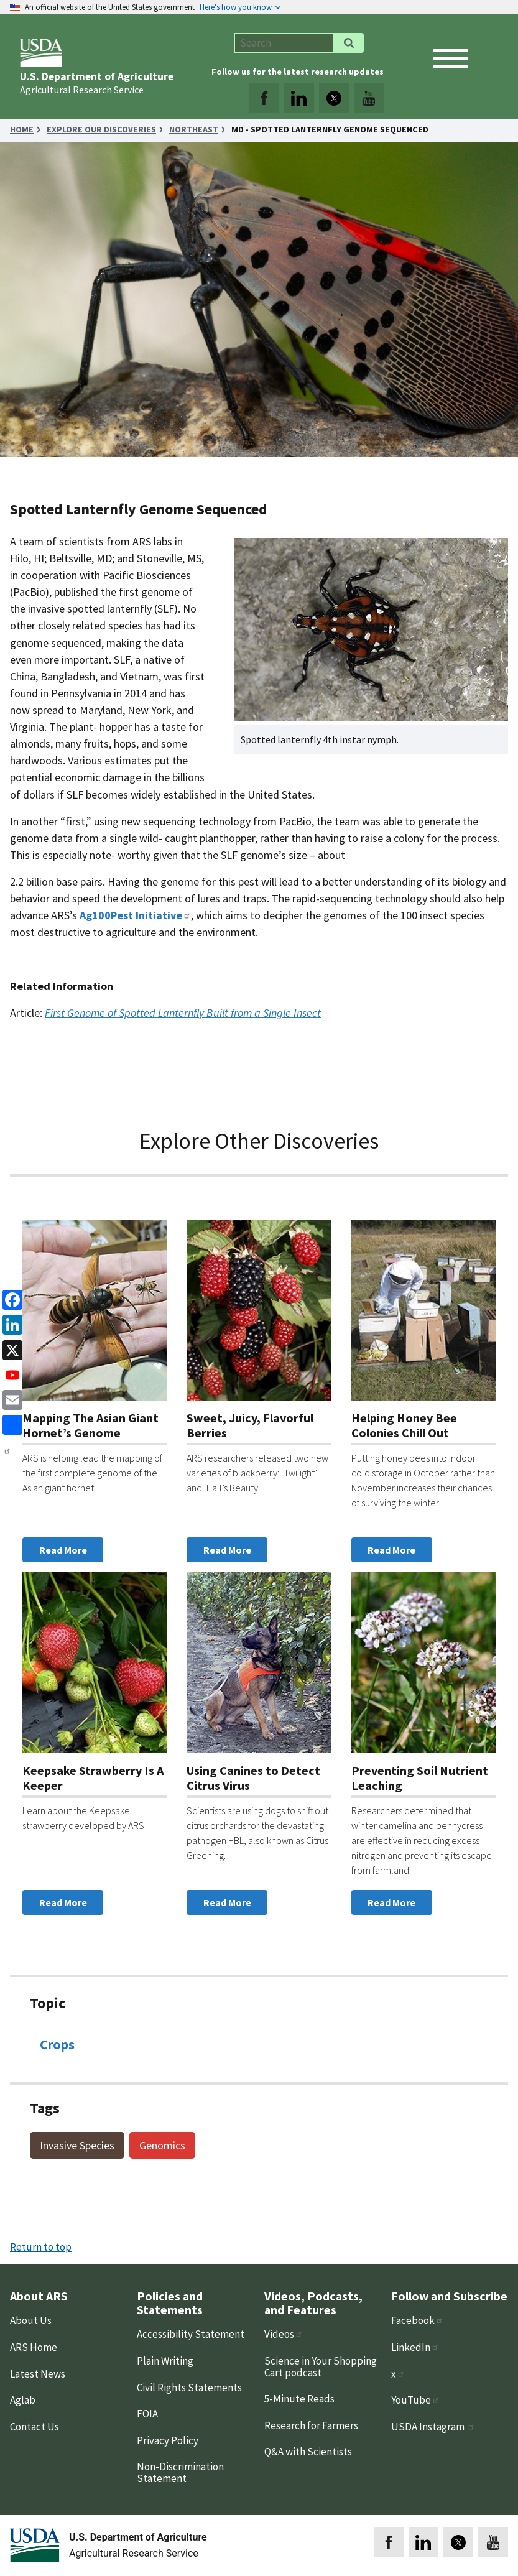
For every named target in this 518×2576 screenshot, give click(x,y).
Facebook (417, 2320)
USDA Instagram (433, 2427)
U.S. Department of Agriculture (96, 76)
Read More (63, 1550)
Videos (283, 2334)
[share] (10, 1424)
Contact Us (34, 2427)
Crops (57, 2044)
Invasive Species (77, 2145)
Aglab (22, 2400)
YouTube (415, 2400)
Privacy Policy (167, 2440)
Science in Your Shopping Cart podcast (320, 2366)
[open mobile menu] (450, 58)
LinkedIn (415, 2347)
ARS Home (33, 2347)
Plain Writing (165, 2361)
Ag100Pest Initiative (135, 915)
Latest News (37, 2374)
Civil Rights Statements (189, 2387)
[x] (10, 1349)
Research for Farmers (311, 2425)
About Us (31, 2320)
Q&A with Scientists (308, 2451)
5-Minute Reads (299, 2399)
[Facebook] (10, 1299)
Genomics (162, 2145)
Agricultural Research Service (82, 89)
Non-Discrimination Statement (180, 2472)
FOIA (147, 2414)
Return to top (41, 2247)
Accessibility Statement (190, 2334)
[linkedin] (10, 1324)
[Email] (10, 1399)
